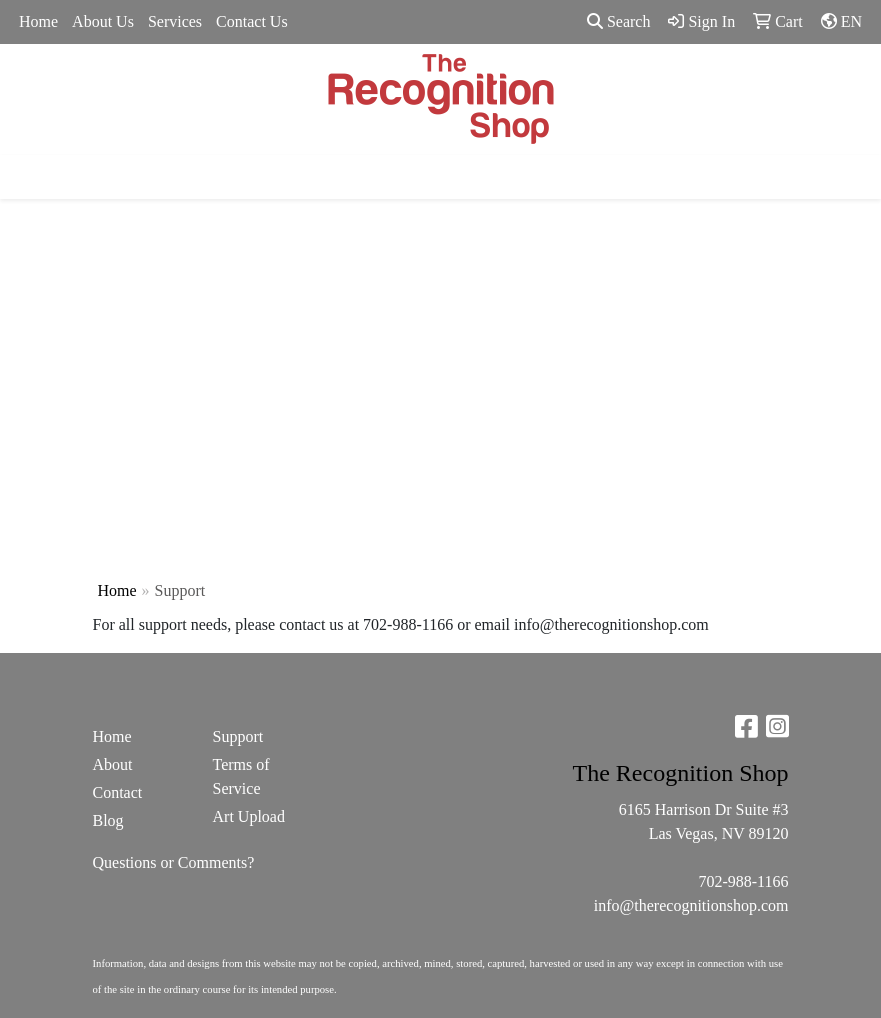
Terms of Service (241, 776)
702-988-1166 (743, 881)
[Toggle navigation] (31, 177)
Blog (108, 820)
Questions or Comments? (174, 862)
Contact (118, 792)
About (113, 764)
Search (619, 21)
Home (38, 21)
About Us (103, 21)
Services (175, 21)
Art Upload (249, 816)
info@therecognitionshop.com (691, 905)
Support (238, 736)
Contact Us (252, 21)
